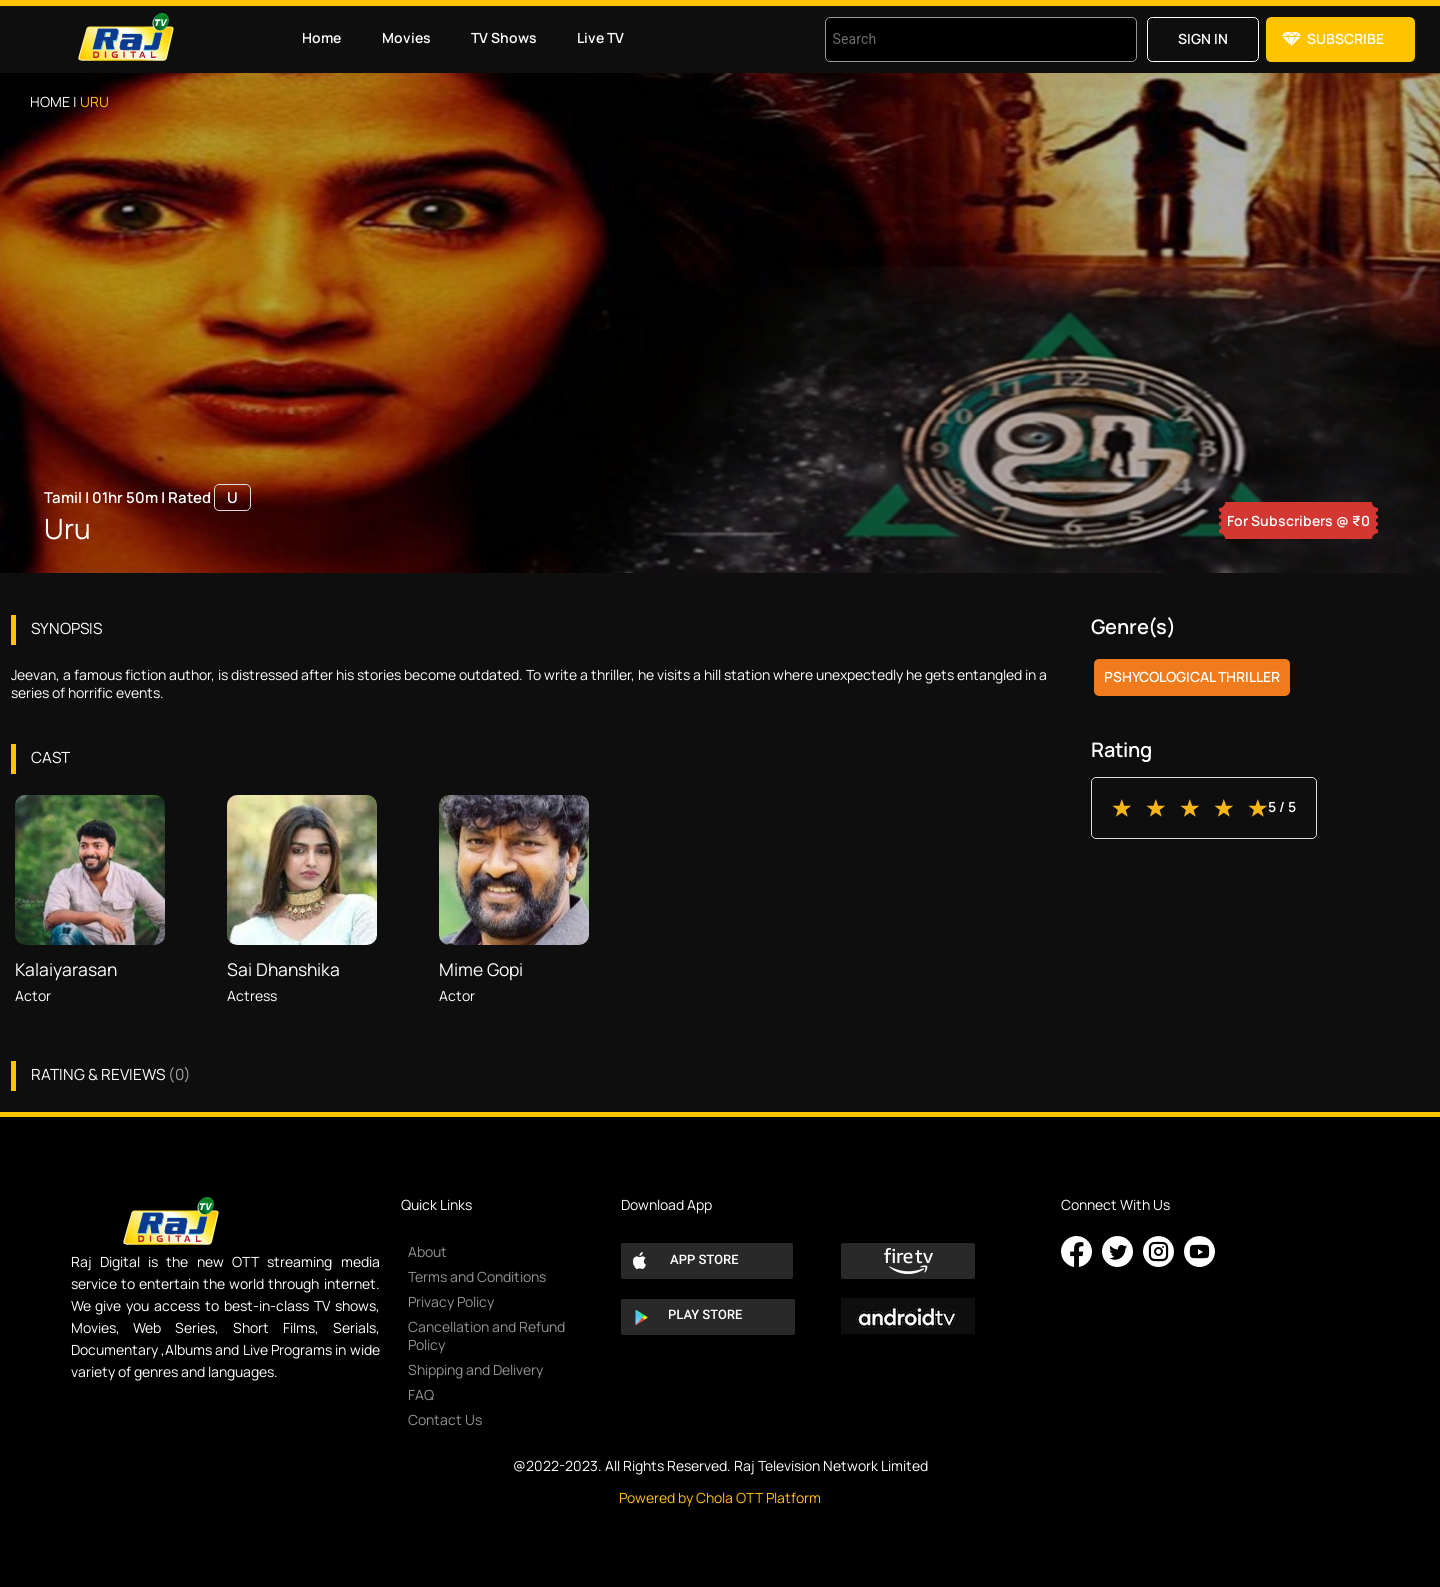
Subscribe (1345, 38)
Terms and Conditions (477, 1276)
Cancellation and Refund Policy (486, 1335)
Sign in (1203, 38)
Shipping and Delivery (475, 1369)
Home (321, 37)
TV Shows (504, 37)
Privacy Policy (451, 1301)
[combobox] (956, 39)
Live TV (600, 37)
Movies (406, 37)
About (427, 1251)
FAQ (421, 1394)
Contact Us (445, 1419)
